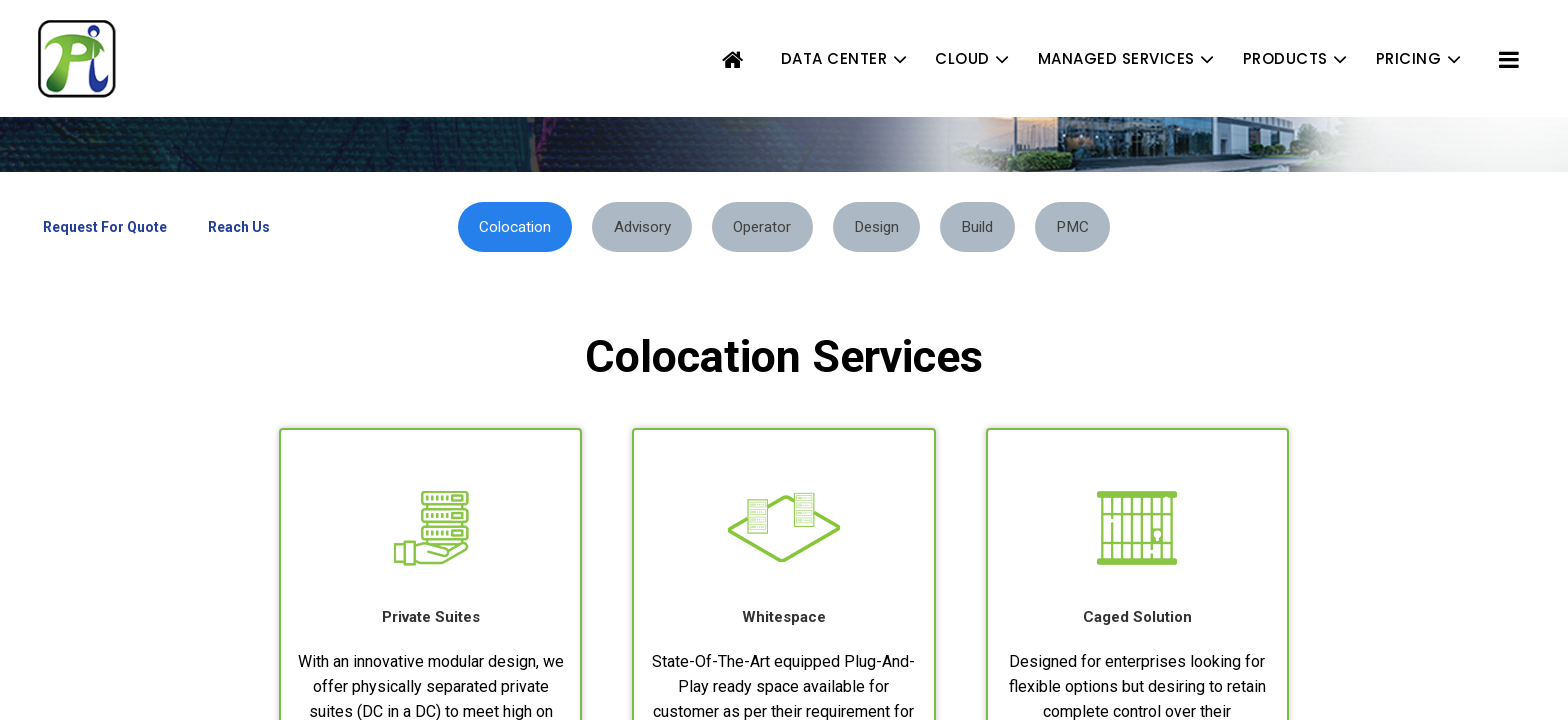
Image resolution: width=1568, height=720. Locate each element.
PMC (1100, 226)
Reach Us (239, 227)
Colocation (488, 226)
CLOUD (962, 58)
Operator (757, 226)
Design (883, 226)
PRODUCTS (1285, 58)
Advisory (626, 226)
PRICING (1409, 58)
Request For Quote (105, 227)
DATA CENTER (834, 58)
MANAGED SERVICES (1116, 58)
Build (995, 226)
